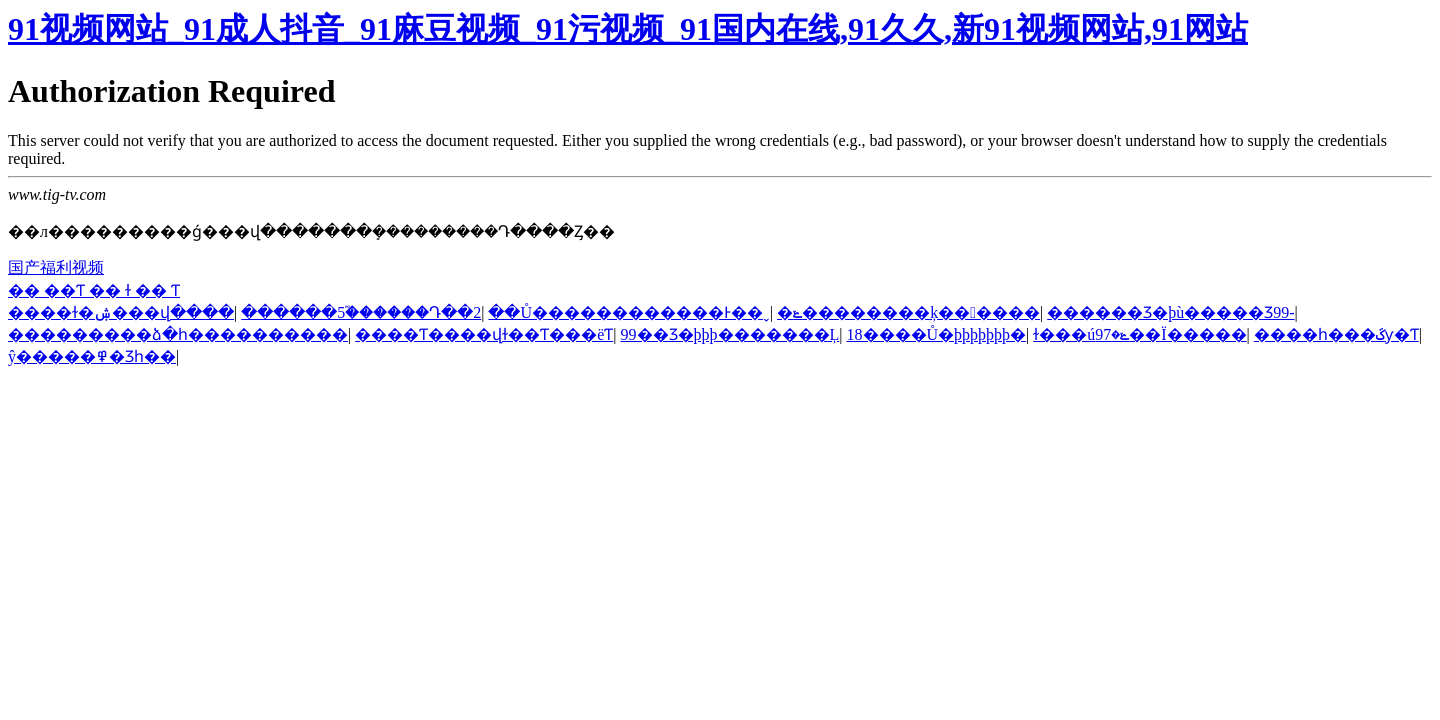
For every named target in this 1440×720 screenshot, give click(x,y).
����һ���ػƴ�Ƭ (1336, 334)
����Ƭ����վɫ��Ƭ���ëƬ (484, 334)
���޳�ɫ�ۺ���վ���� (121, 312)
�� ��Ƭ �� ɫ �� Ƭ (94, 290)
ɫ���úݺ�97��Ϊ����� (1139, 334)
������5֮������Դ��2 (361, 312)
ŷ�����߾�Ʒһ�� (92, 356)
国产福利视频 (56, 267)
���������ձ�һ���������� (178, 334)
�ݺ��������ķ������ (908, 312)
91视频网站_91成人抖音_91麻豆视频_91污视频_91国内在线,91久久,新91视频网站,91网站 (628, 29)
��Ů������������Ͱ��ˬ (629, 312)
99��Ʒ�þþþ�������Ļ (730, 334)
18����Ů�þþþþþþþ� (937, 334)
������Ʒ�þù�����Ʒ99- (1170, 312)
